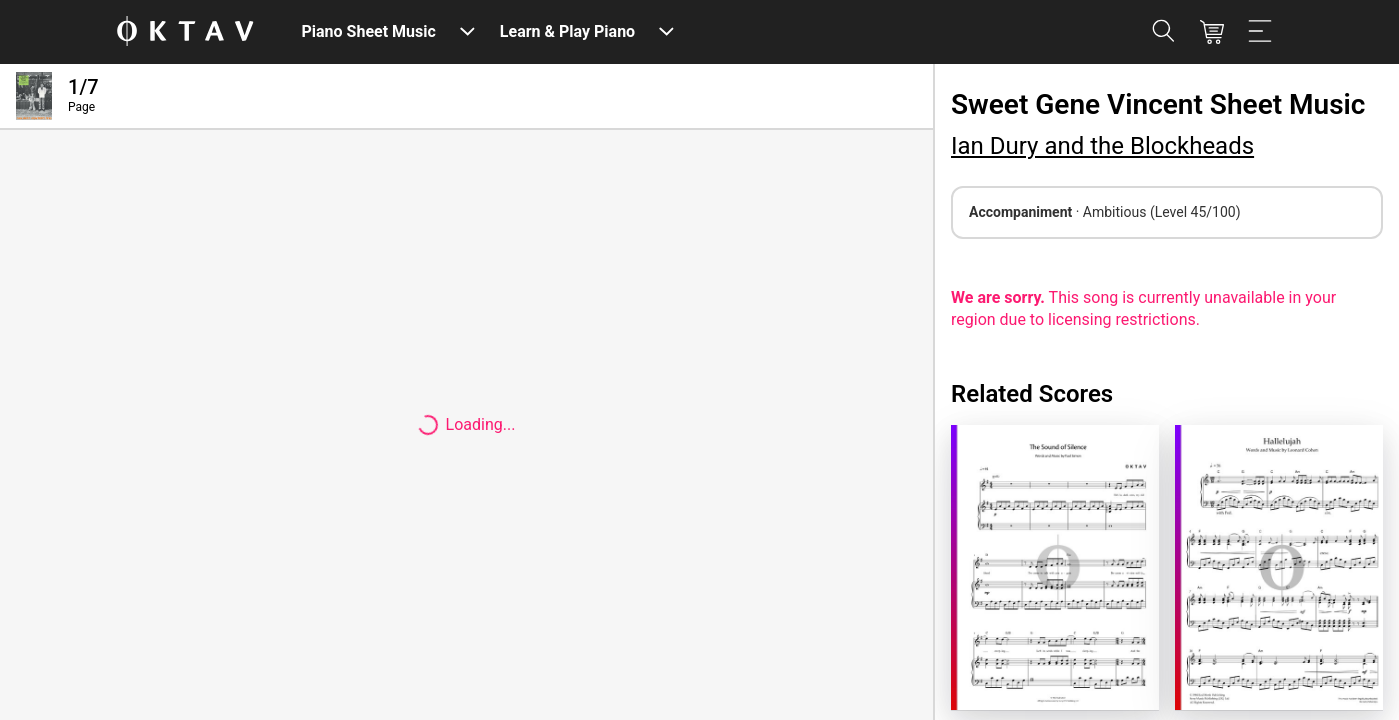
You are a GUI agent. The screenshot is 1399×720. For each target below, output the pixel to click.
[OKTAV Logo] (185, 32)
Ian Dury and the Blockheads (1102, 146)
